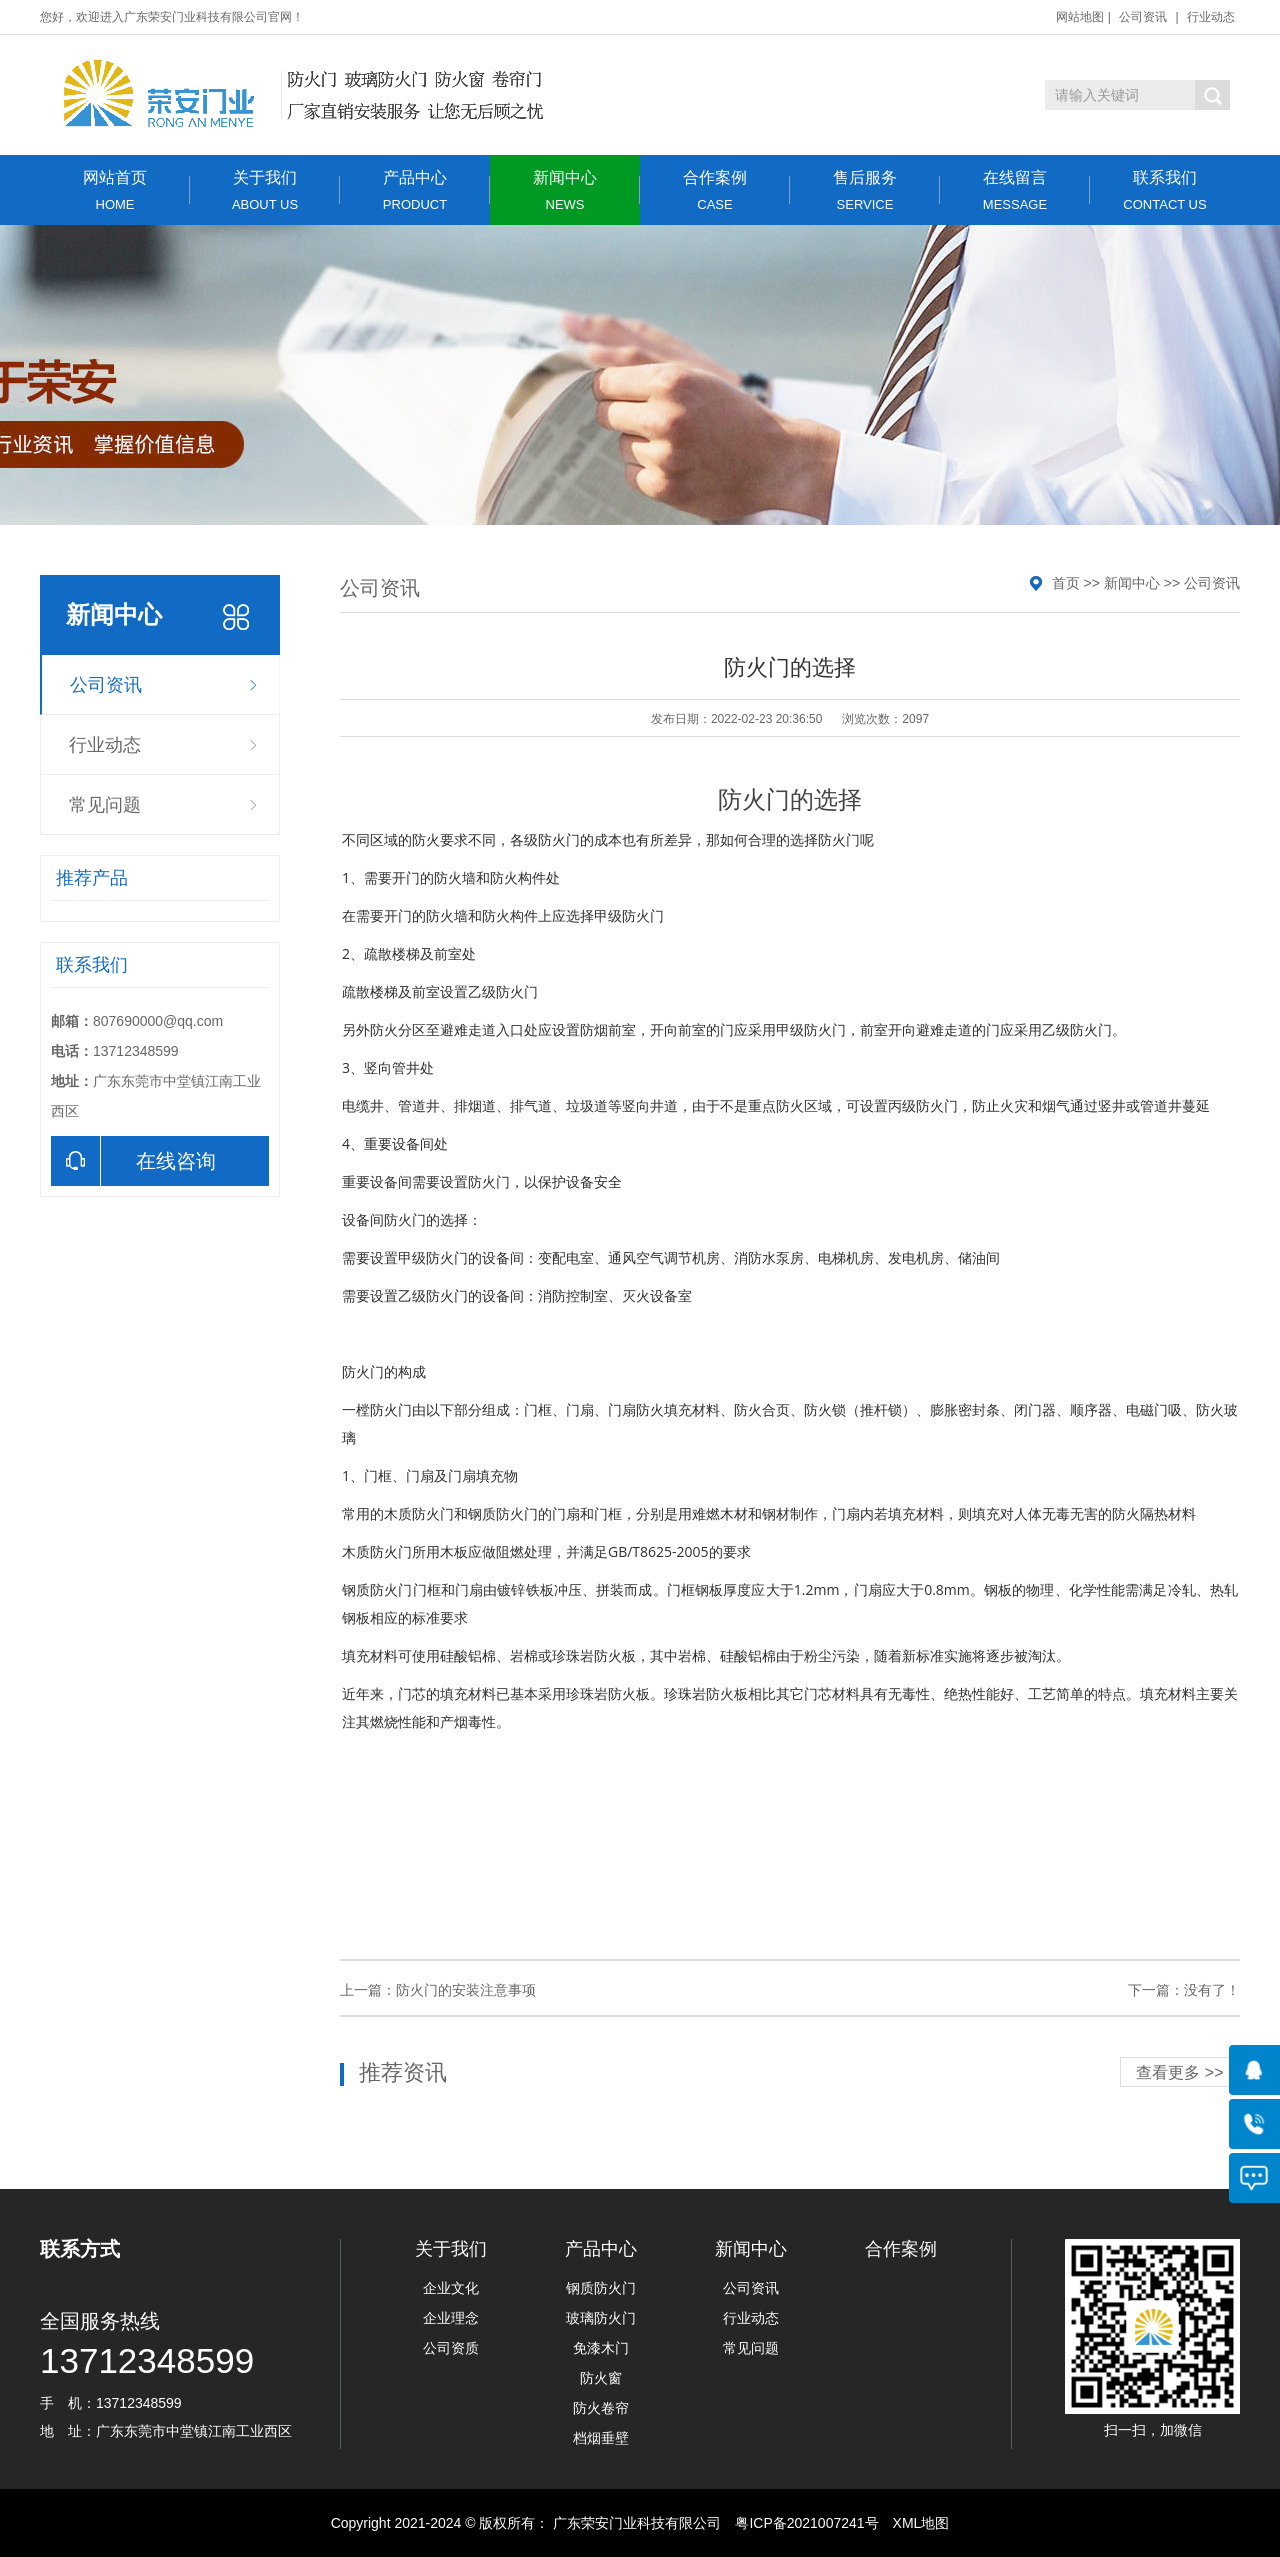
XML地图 (921, 2523)
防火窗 (601, 2378)
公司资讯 (1143, 17)
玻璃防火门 (601, 2318)
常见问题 (105, 805)
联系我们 (1165, 190)
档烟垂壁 (601, 2438)
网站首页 (115, 190)
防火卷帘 (601, 2408)
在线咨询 (133, 1161)
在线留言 (1015, 190)
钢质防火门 (601, 2288)
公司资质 (451, 2348)
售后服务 (865, 190)
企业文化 (451, 2288)
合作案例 (715, 190)
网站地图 (1080, 17)
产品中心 (415, 190)
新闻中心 (565, 190)
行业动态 (1211, 17)
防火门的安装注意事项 (466, 1990)
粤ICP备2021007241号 (806, 2523)
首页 (1066, 583)
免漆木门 (601, 2348)
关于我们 (265, 190)
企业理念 (451, 2318)
